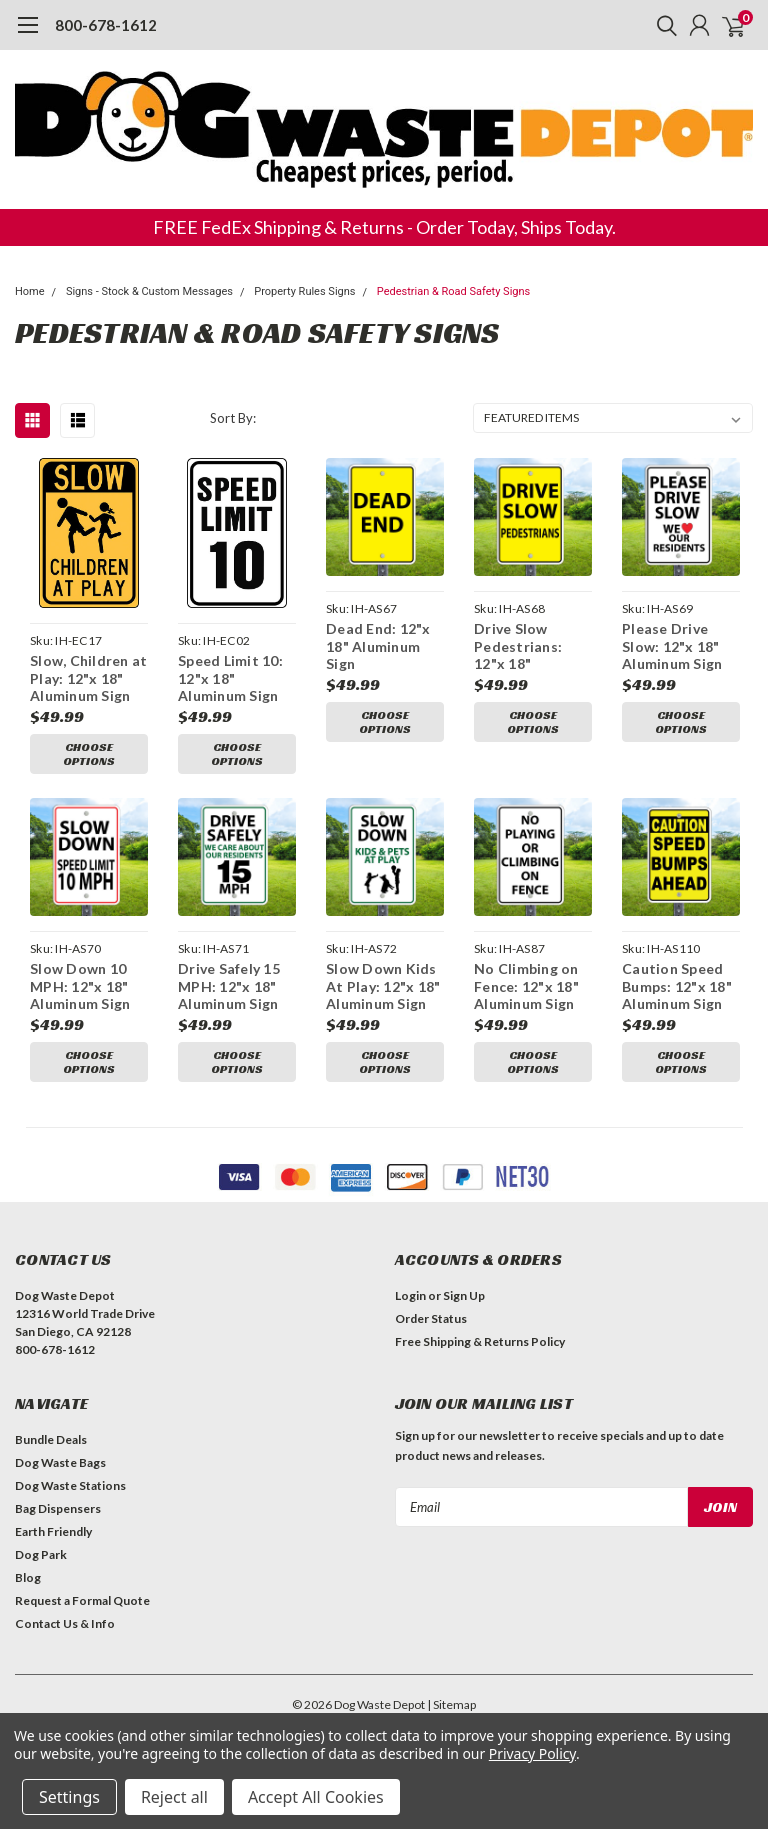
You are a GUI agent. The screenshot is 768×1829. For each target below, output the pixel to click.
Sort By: (233, 418)
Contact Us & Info (65, 1623)
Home (30, 291)
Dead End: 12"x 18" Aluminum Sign (378, 646)
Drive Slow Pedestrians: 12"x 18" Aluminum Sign (524, 646)
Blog (28, 1577)
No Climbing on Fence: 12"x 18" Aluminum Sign (526, 986)
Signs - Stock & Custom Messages (149, 291)
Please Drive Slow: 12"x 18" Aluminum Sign (672, 646)
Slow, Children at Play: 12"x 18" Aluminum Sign (88, 678)
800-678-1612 (106, 25)
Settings (69, 1797)
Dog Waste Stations (70, 1485)
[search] (662, 25)
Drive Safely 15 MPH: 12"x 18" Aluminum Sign (229, 986)
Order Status (431, 1318)
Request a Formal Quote (82, 1600)
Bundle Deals (51, 1439)
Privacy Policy (532, 1753)
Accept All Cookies (316, 1797)
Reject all (174, 1797)
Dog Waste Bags (60, 1462)
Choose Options (89, 753)
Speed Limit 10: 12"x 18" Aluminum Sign (230, 678)
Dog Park (41, 1554)
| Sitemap (451, 1704)
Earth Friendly (53, 1531)
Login (410, 1295)
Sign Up (464, 1295)
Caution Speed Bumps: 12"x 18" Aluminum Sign (677, 986)
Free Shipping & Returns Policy (480, 1341)
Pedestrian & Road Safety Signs (453, 291)
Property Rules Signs (304, 291)
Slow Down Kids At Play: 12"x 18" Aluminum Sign (383, 986)
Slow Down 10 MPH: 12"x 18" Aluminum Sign (80, 986)
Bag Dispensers (58, 1508)
